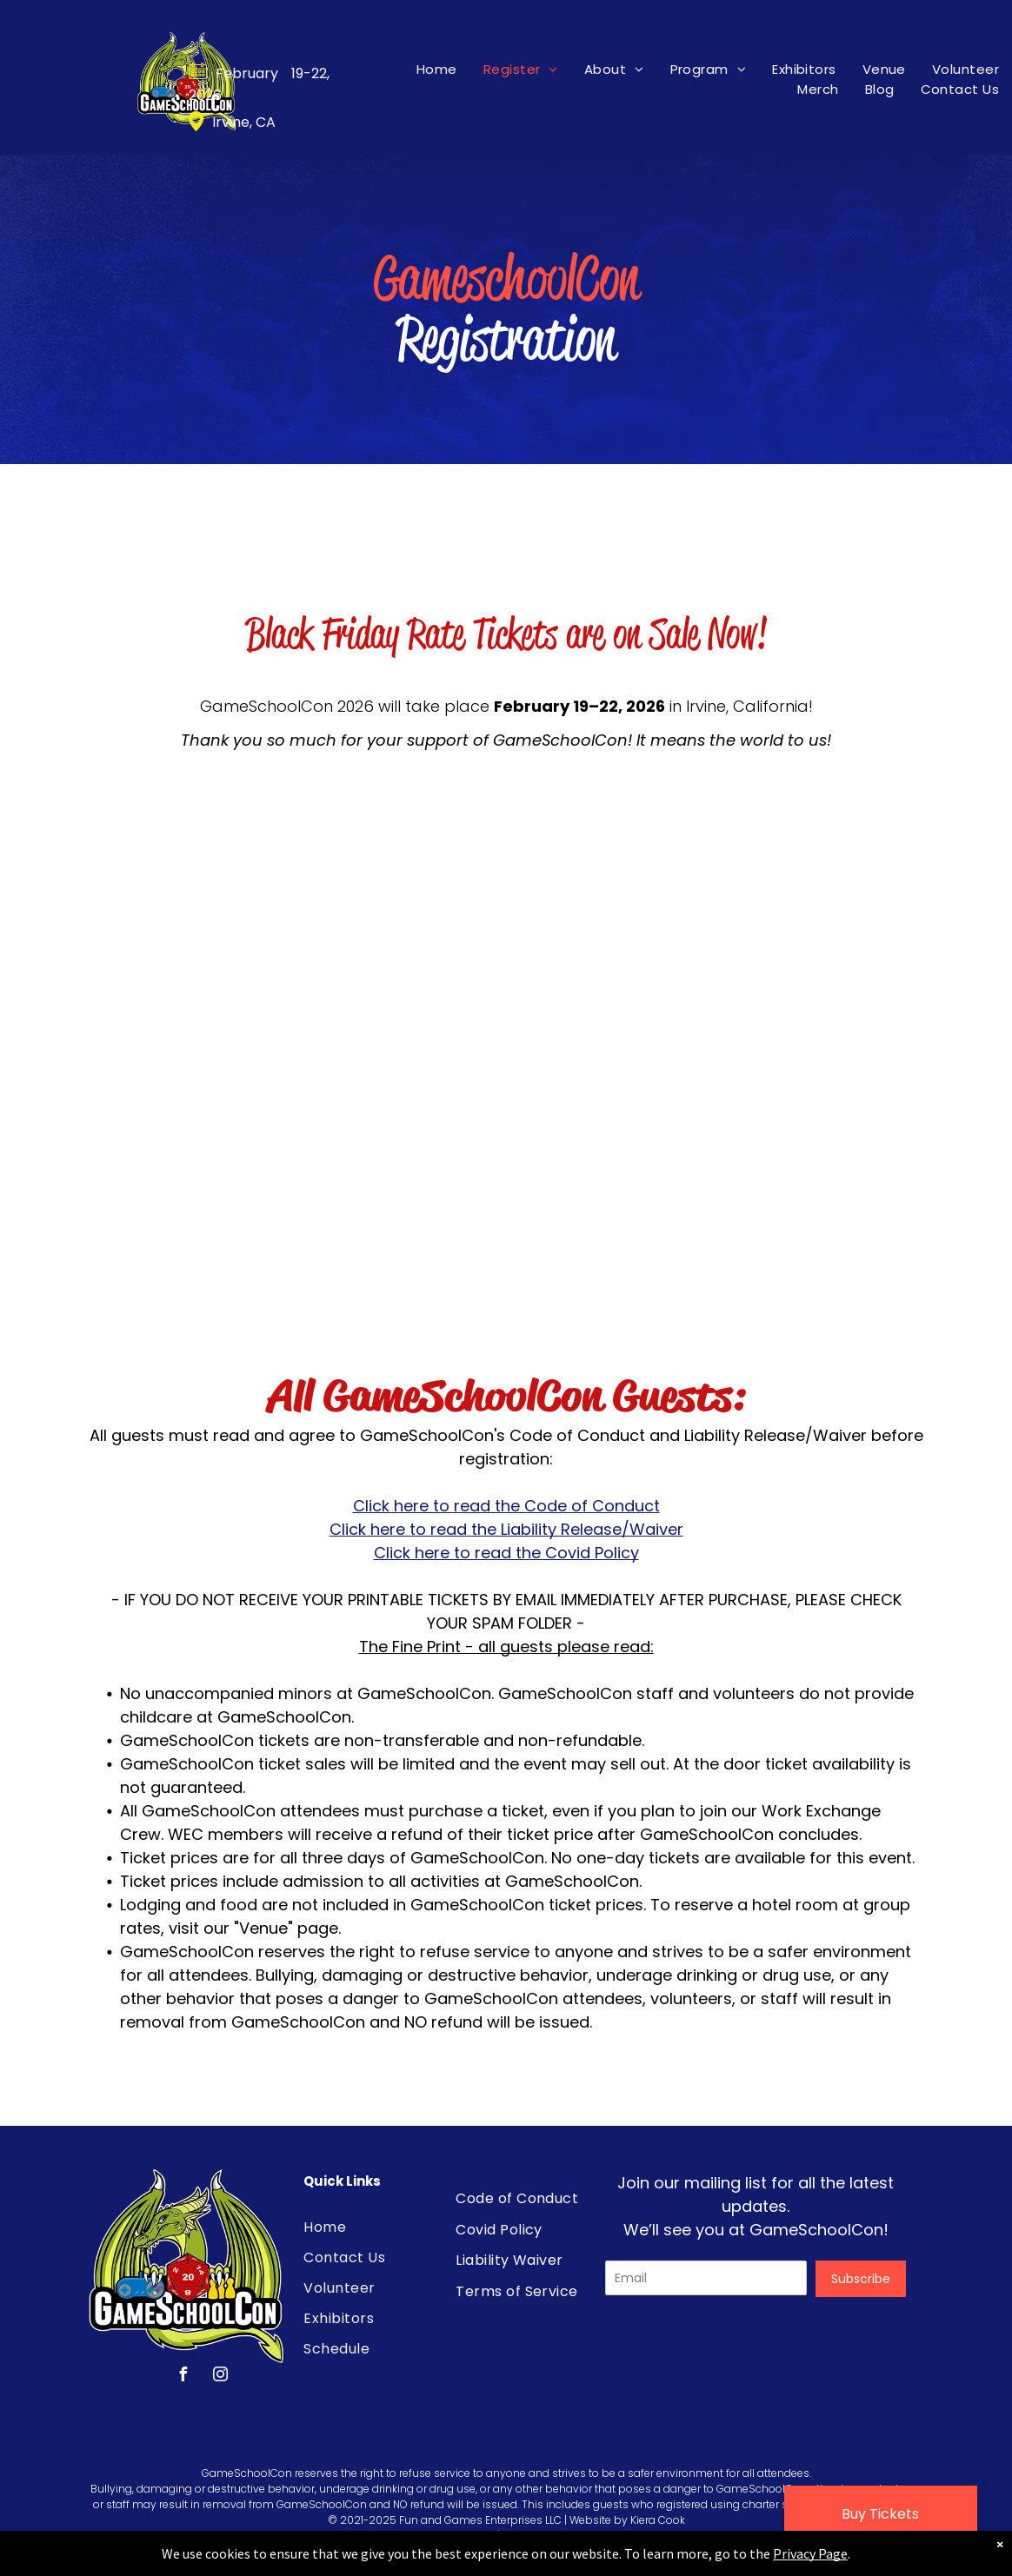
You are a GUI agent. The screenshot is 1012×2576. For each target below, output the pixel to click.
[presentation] (737, 2348)
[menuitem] (436, 69)
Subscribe (860, 2278)
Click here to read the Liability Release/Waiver (506, 1529)
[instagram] (220, 2376)
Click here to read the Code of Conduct (506, 1506)
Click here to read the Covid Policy (506, 1553)
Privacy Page (810, 2553)
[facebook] (182, 2376)
